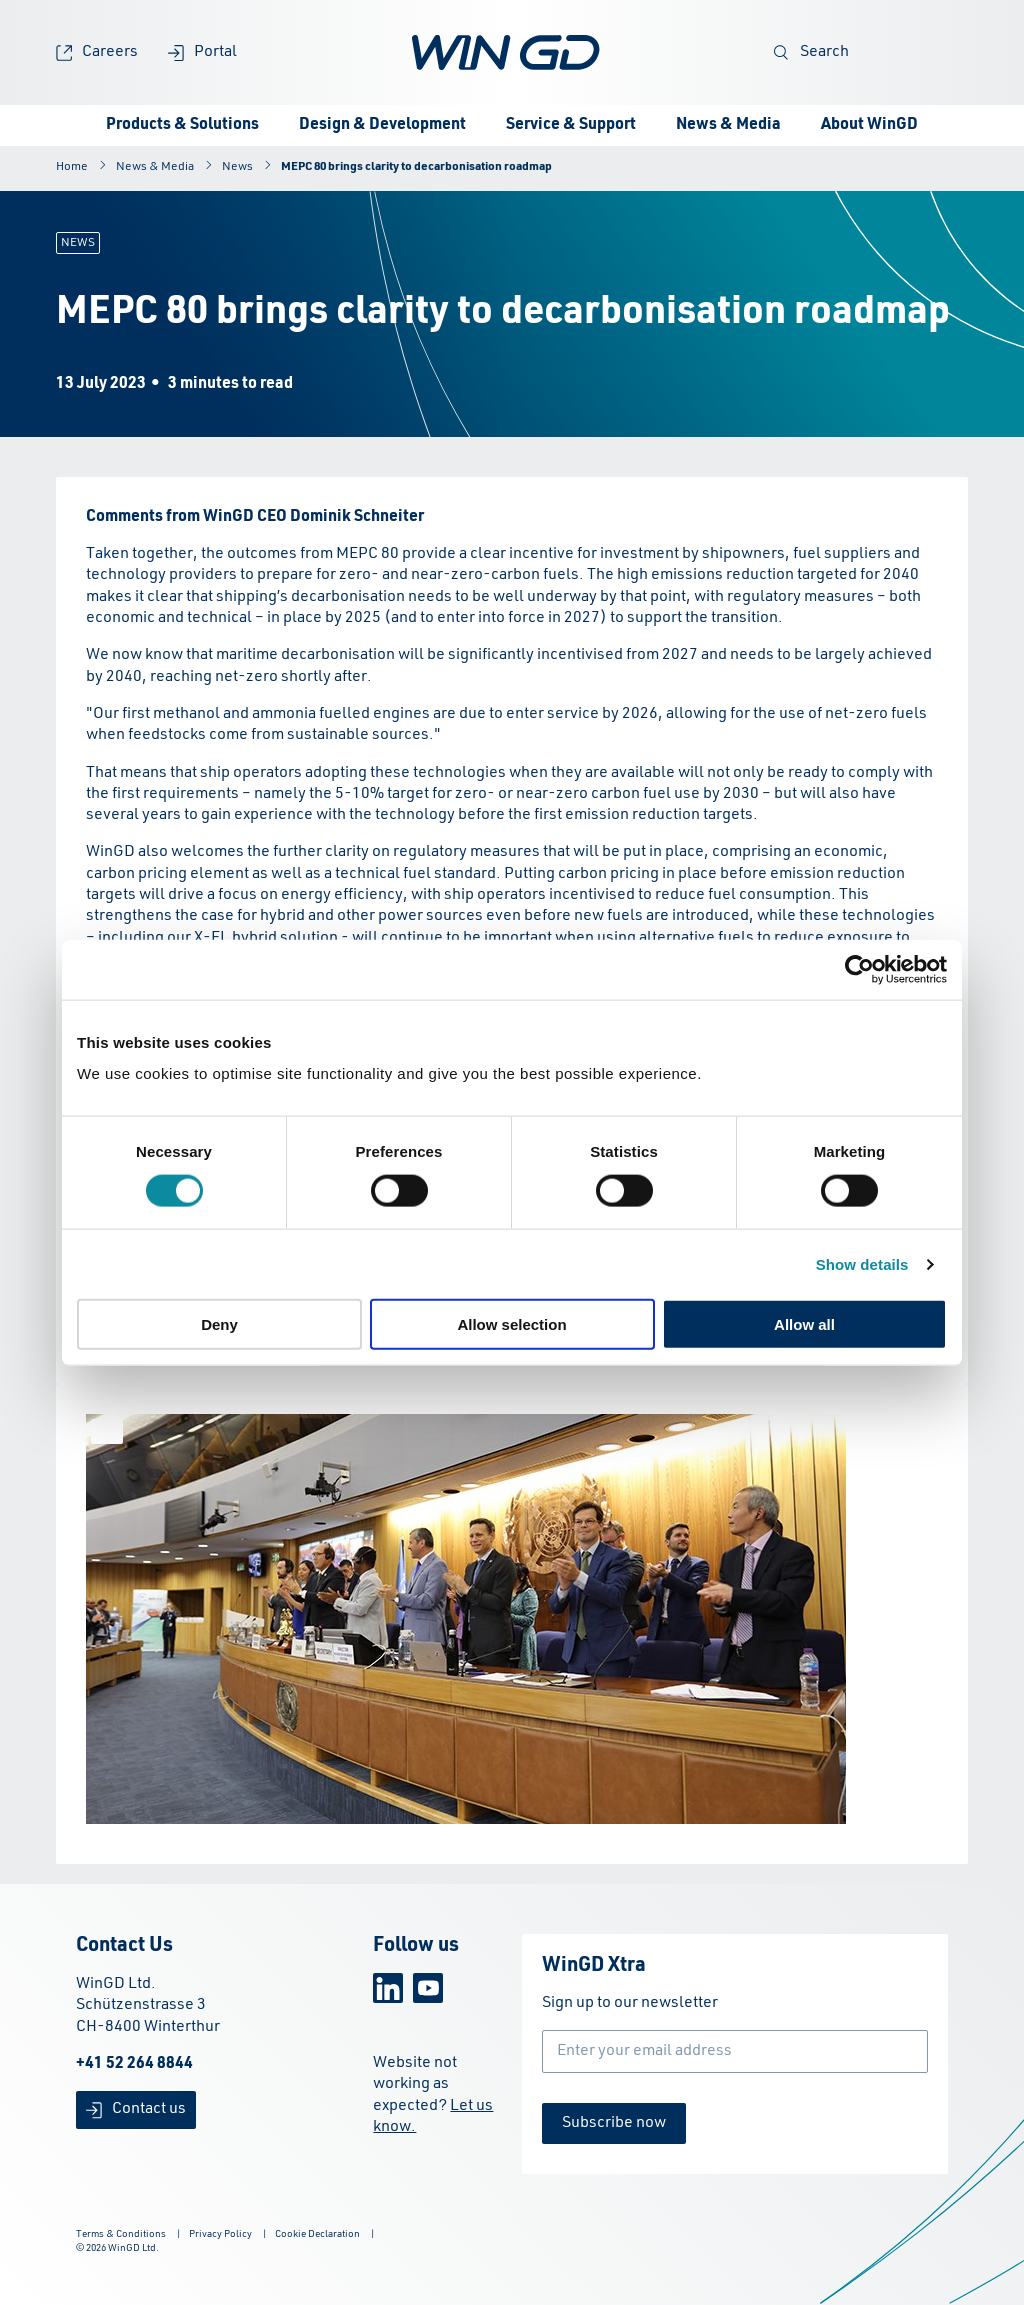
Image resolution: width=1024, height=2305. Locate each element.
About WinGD (869, 125)
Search (811, 52)
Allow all (804, 1324)
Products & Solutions (182, 125)
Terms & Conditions (121, 2234)
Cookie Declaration (317, 2234)
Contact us (136, 2109)
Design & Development (382, 125)
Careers (97, 52)
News (237, 167)
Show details (862, 1263)
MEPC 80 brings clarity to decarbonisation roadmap (416, 167)
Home (72, 167)
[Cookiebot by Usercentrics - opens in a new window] (859, 969)
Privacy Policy (220, 2234)
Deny (219, 1324)
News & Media (728, 125)
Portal (202, 52)
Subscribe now (614, 2123)
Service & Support (571, 125)
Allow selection (511, 1324)
